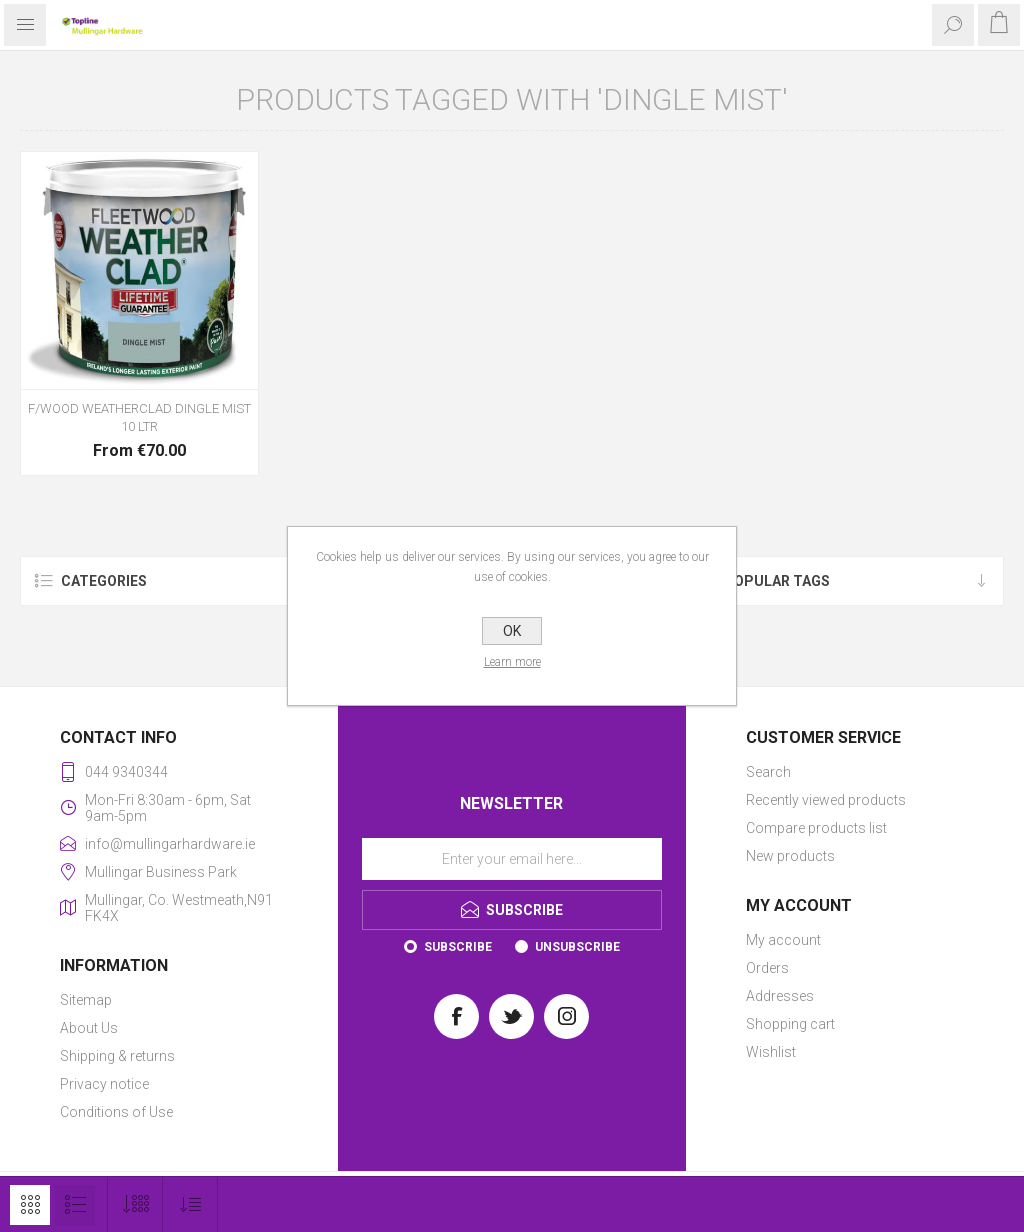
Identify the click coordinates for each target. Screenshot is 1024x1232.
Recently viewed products (826, 800)
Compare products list (816, 828)
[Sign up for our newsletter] (512, 859)
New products (790, 856)
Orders (767, 968)
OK (512, 631)
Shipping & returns (117, 1056)
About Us (89, 1028)
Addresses (780, 996)
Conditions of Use (116, 1112)
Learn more (512, 662)
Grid (30, 1205)
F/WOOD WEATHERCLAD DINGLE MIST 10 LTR (139, 417)
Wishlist (771, 1052)
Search (768, 772)
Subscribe (458, 947)
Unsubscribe (577, 947)
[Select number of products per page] (135, 1204)
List (75, 1205)
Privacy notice (104, 1084)
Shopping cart (790, 1024)
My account (783, 940)
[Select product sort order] (190, 1204)
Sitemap (86, 1000)
